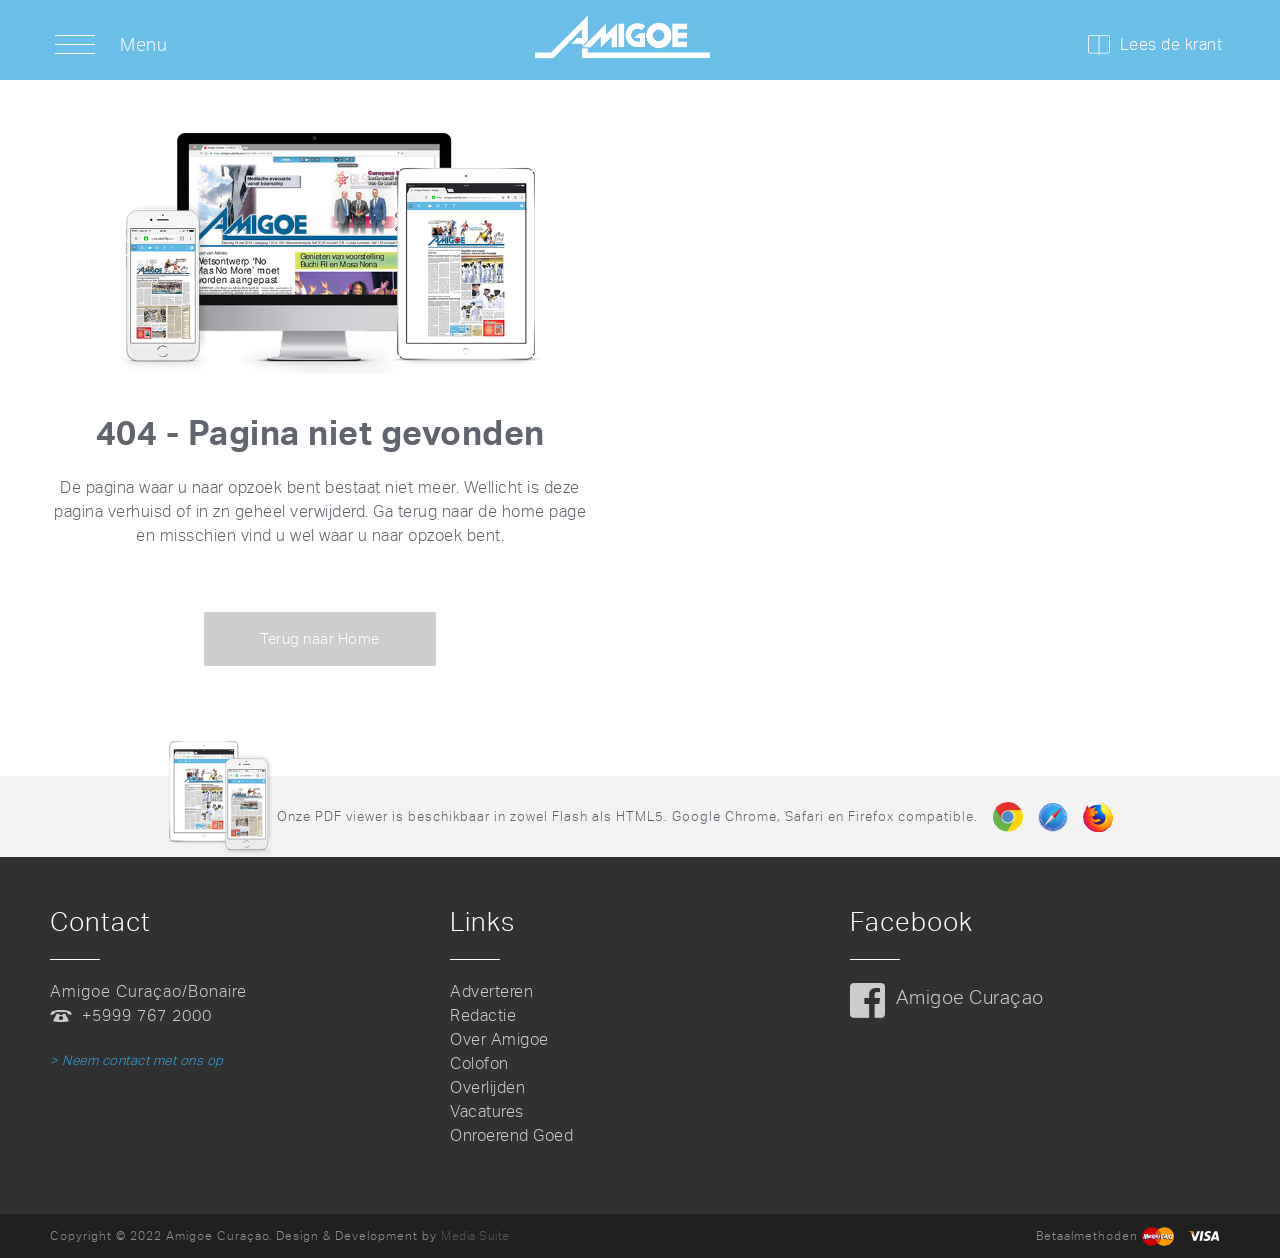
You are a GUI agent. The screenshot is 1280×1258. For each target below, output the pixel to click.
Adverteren (491, 991)
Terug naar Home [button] (320, 639)
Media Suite (475, 1236)
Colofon (479, 1063)
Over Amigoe (499, 1039)
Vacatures (487, 1111)
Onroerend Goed (511, 1135)
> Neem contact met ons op (137, 1060)
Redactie (483, 1015)
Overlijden (487, 1087)
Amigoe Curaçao (970, 997)
